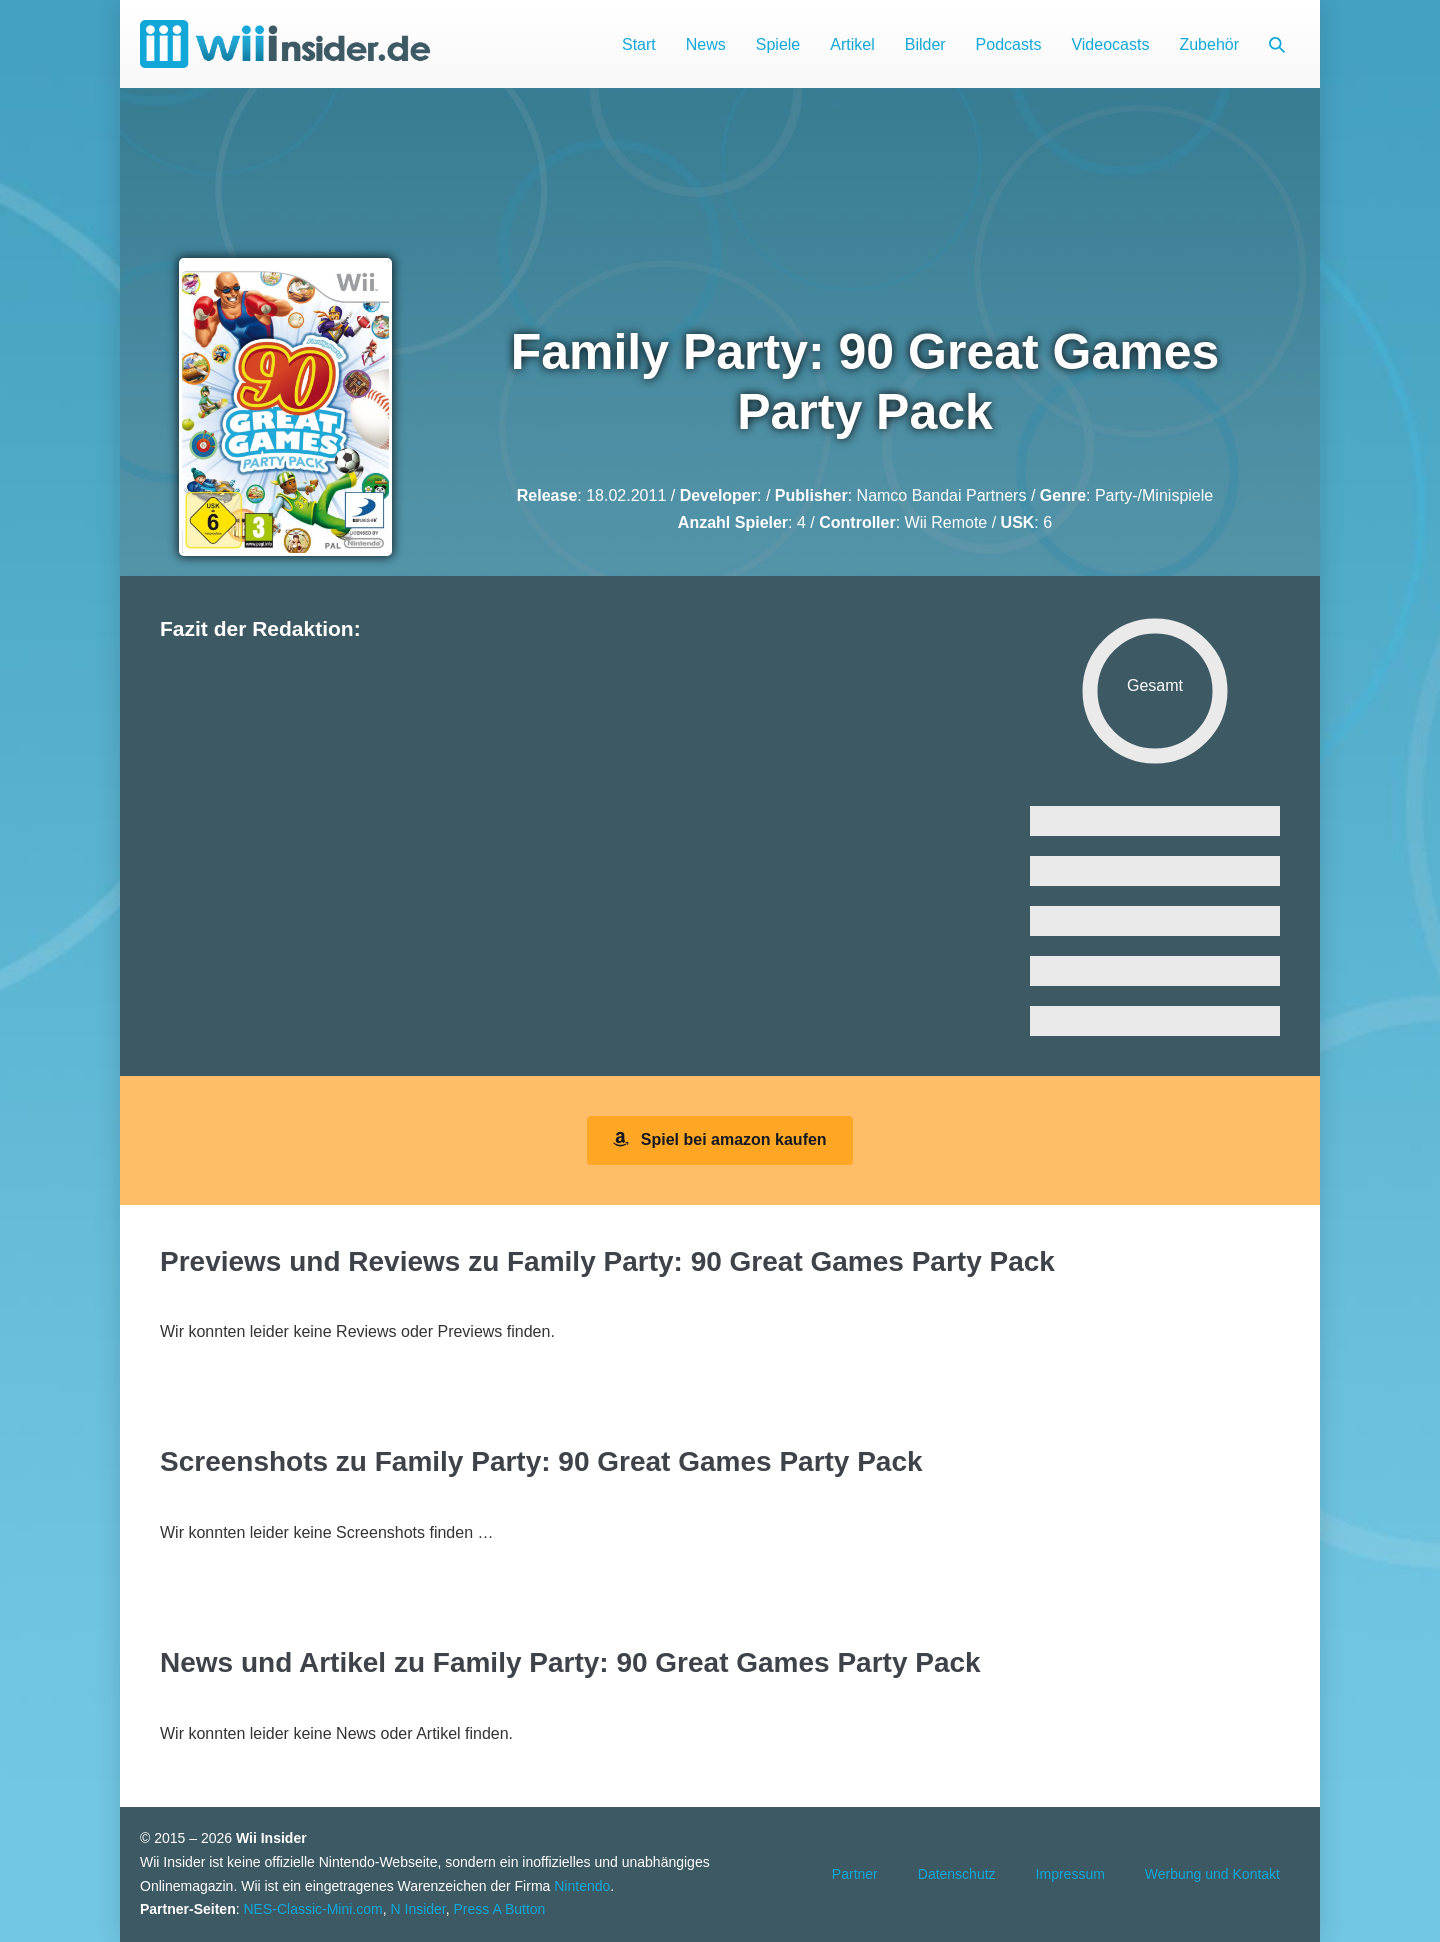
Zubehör (1209, 44)
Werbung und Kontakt (1212, 1874)
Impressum (1070, 1874)
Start (639, 44)
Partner (855, 1874)
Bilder (925, 44)
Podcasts (1009, 44)
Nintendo (582, 1886)
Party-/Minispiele (1154, 495)
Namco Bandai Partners (942, 495)
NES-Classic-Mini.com (312, 1909)
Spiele (778, 44)
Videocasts (1110, 44)
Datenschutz (957, 1874)
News (706, 44)
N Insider (418, 1909)
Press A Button (500, 1909)
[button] (1277, 44)
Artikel (852, 44)
